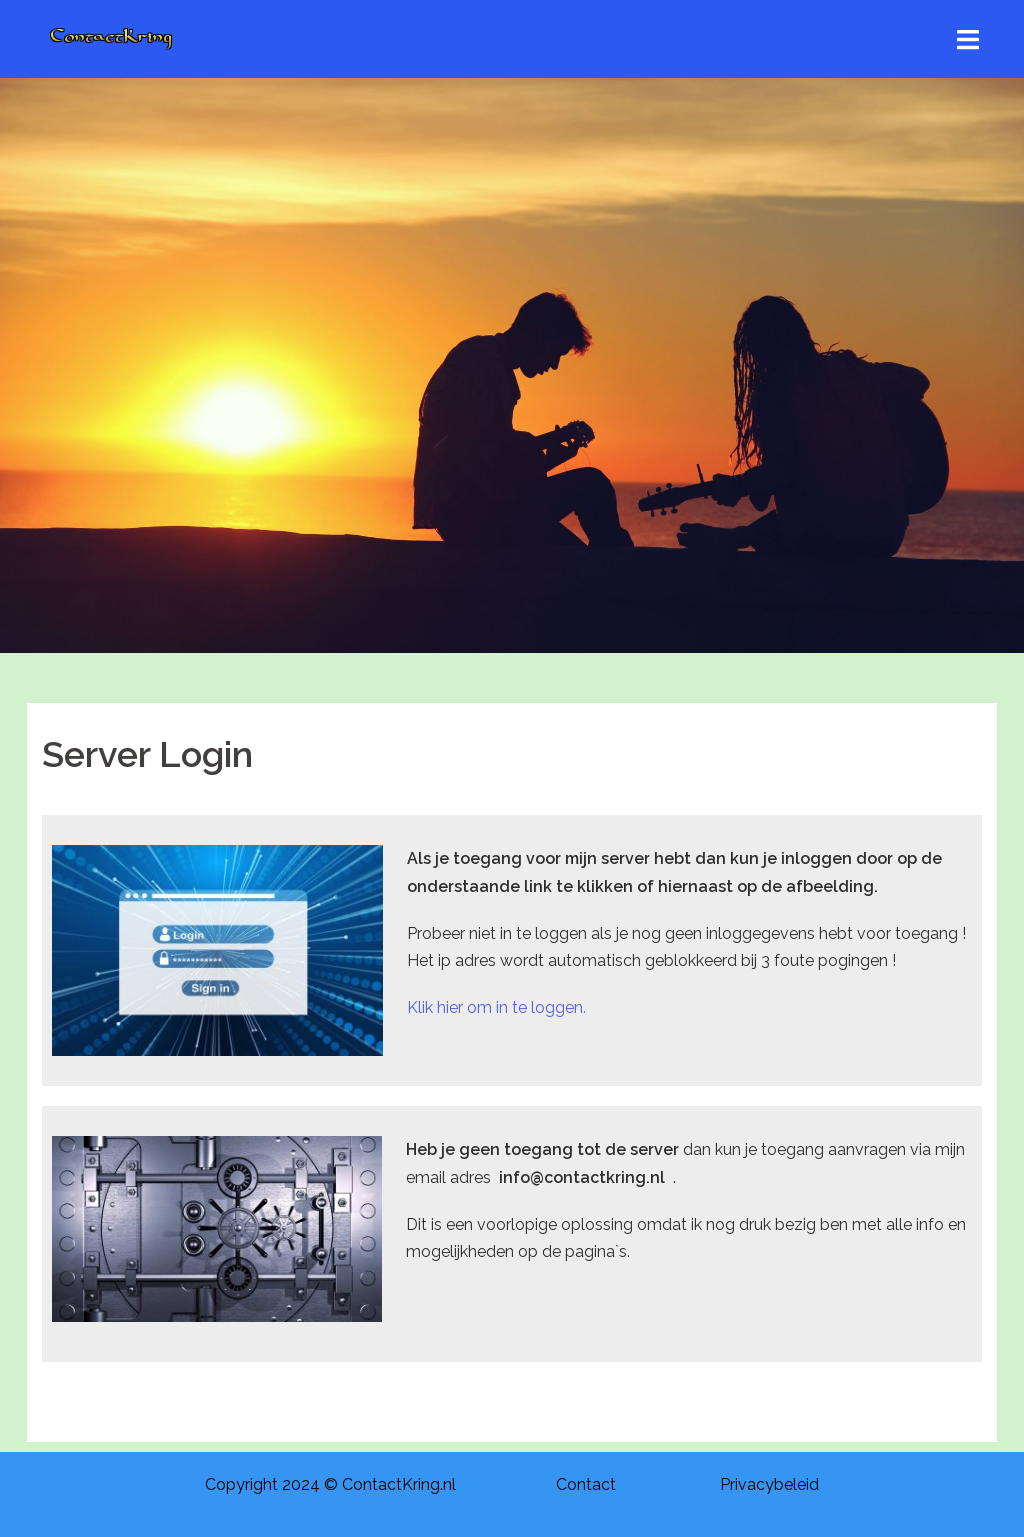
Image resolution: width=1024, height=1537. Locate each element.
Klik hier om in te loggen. (496, 1007)
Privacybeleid (769, 1484)
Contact (586, 1484)
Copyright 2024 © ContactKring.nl (330, 1484)
